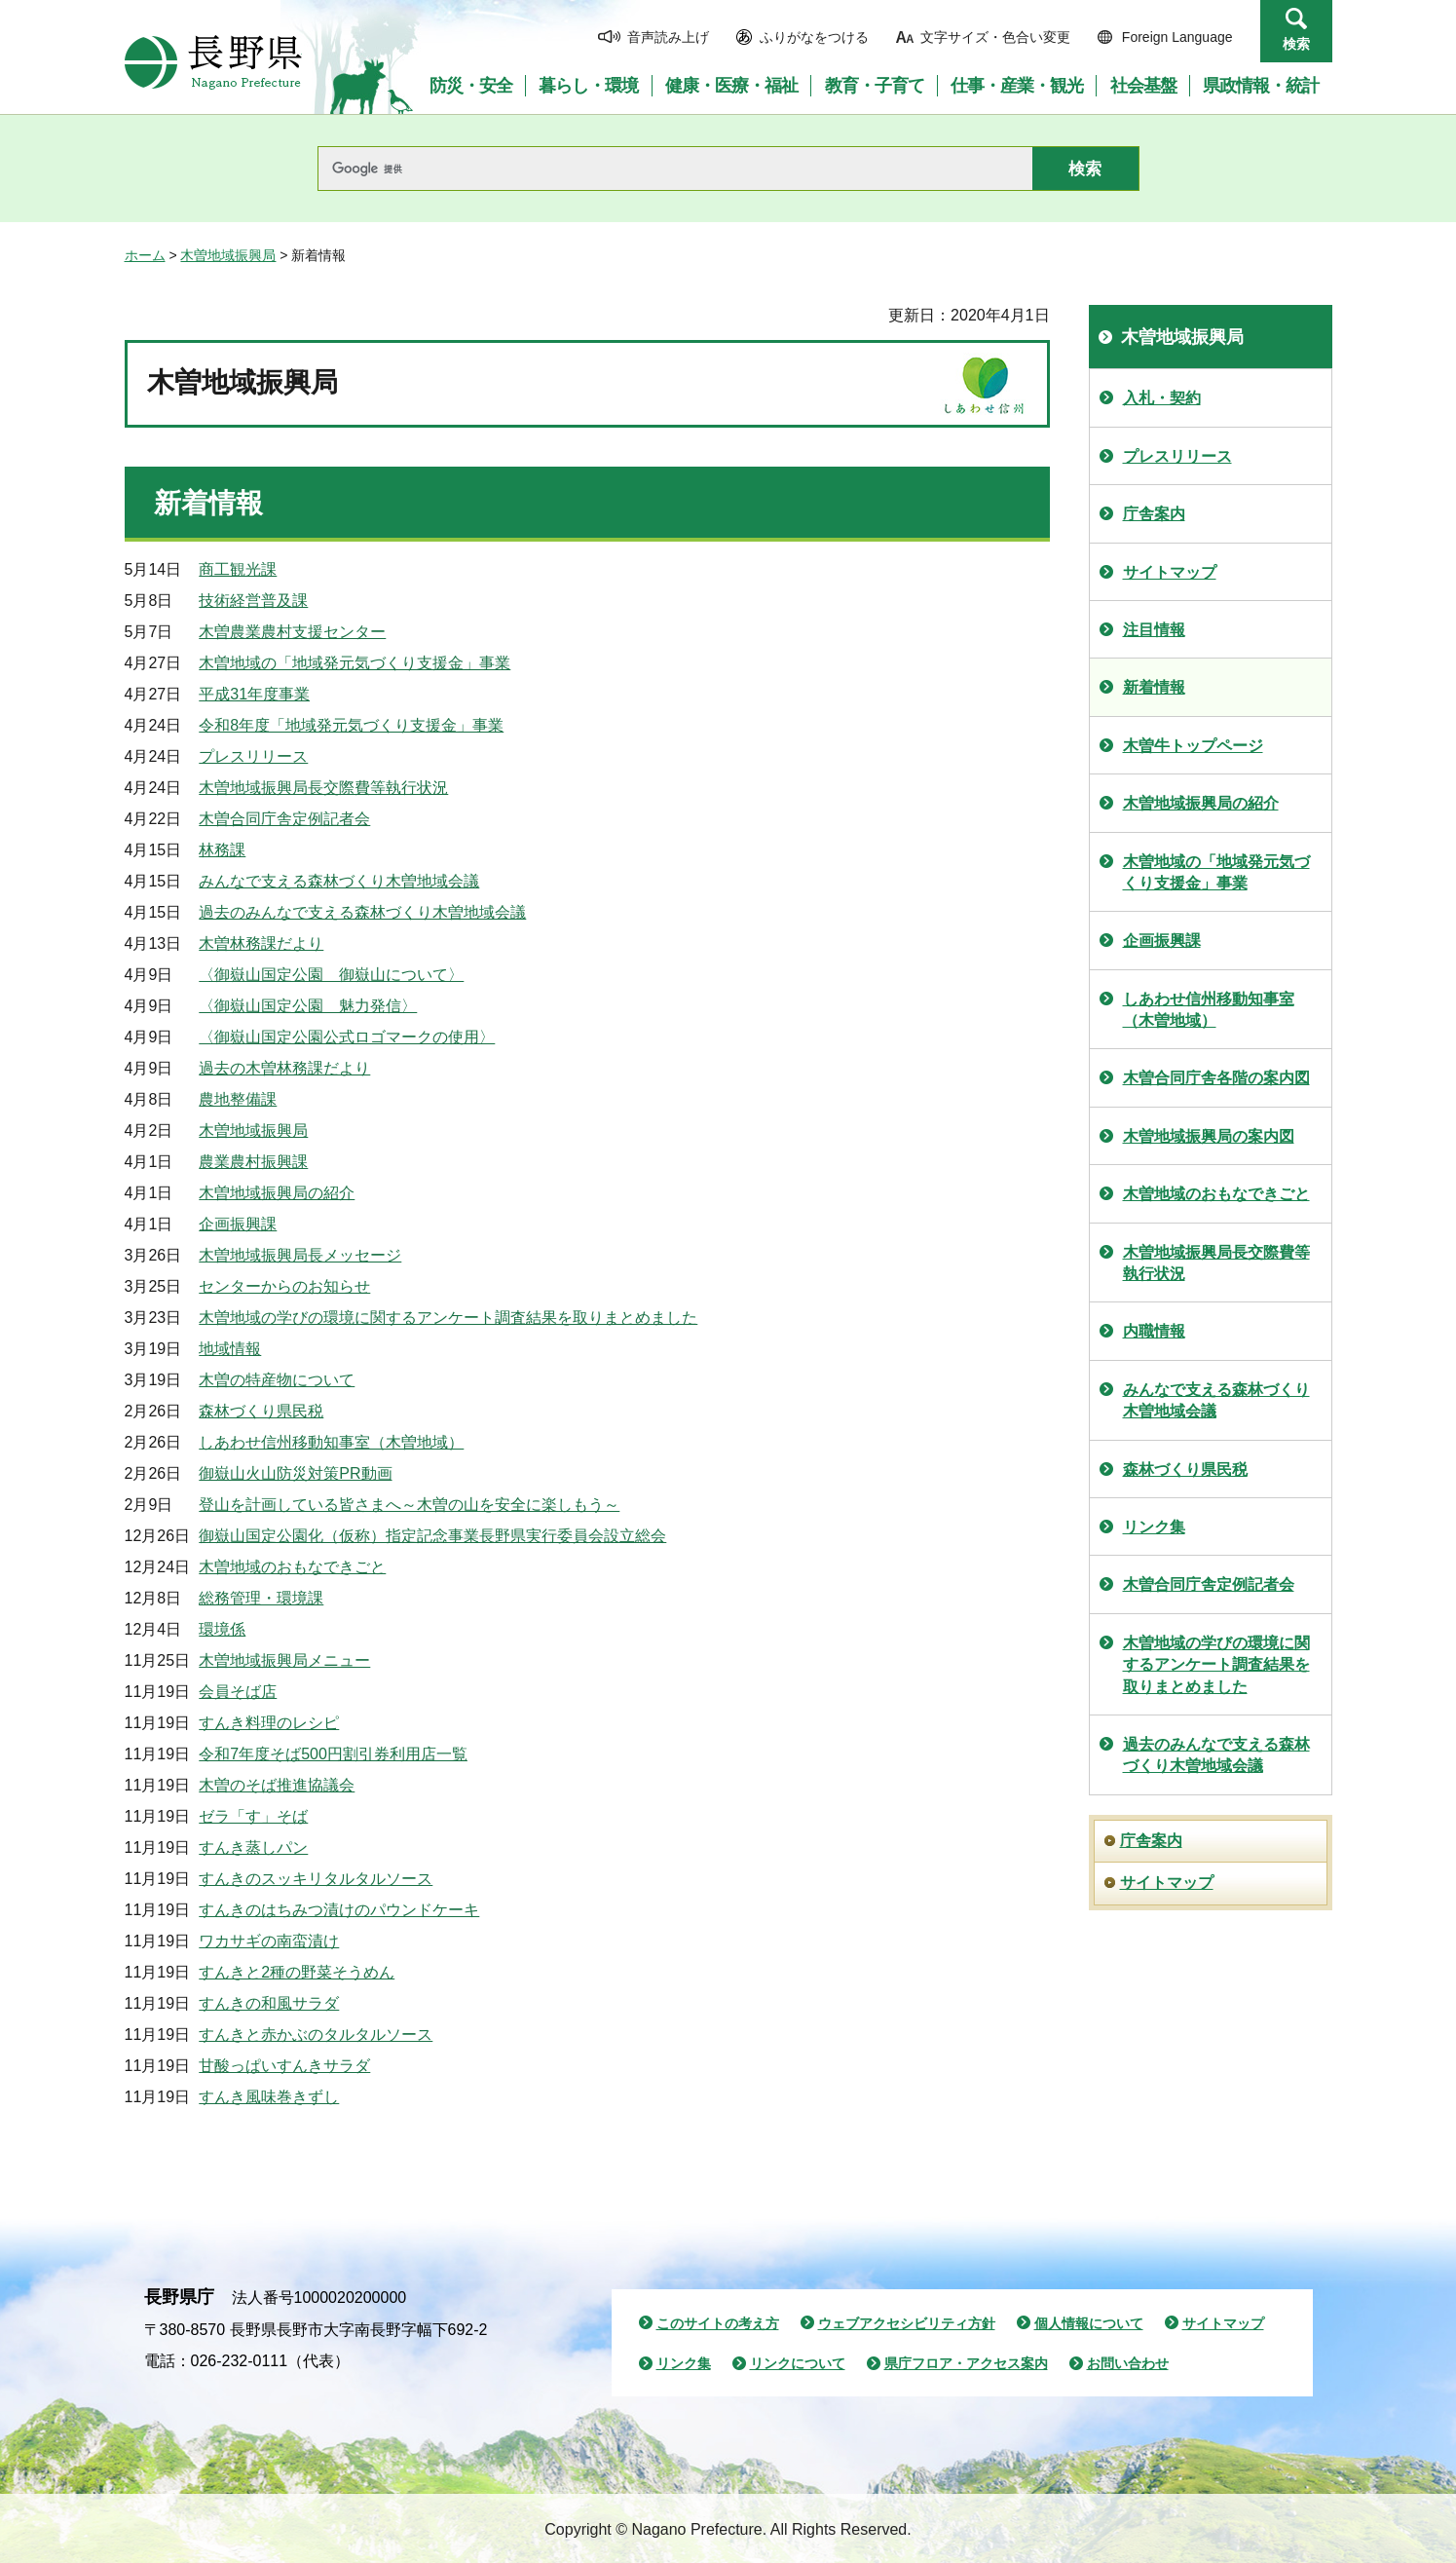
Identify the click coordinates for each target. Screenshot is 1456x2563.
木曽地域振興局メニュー (284, 1660)
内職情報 (1154, 1331)
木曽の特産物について (277, 1380)
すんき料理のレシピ (269, 1723)
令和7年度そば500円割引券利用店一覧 (333, 1754)
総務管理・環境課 (261, 1598)
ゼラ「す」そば (253, 1816)
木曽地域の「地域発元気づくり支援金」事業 (354, 663)
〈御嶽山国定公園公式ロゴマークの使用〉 (347, 1037)
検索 (1296, 44)
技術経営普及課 (253, 600)
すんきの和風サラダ (269, 2003)
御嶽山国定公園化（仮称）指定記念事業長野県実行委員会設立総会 (432, 1535)
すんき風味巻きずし (269, 2097)
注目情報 (1154, 630)
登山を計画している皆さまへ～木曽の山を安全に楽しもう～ (409, 1504)
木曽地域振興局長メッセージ (300, 1255)
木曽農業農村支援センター (292, 631)
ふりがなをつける (814, 37)
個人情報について (1088, 2323)
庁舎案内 (1154, 514)
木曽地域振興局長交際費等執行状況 (323, 787)
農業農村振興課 (253, 1161)
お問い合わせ (1128, 2363)
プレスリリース (253, 756)
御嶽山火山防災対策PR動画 (295, 1473)
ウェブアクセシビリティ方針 (906, 2323)
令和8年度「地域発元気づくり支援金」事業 (351, 725)
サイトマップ (1169, 572)
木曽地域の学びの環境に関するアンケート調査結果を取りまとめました (448, 1317)
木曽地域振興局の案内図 (1208, 1136)
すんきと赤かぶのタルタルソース (315, 2034)
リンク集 (1154, 1527)
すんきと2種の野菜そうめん (296, 1972)
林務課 (222, 850)
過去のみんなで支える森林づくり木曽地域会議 (362, 912)
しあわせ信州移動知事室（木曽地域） (331, 1442)
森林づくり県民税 (261, 1411)
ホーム (145, 255)
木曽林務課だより (261, 943)
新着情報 (1154, 687)
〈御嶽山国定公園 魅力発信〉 (308, 1006)
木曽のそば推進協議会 (277, 1785)
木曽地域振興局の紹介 (277, 1193)
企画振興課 (238, 1224)
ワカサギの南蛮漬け (269, 1941)
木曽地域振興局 (228, 255)
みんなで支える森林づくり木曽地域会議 (339, 881)
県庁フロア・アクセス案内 (966, 2363)
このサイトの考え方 (717, 2323)
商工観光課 (238, 569)
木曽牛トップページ (1193, 745)
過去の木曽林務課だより (284, 1068)
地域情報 (230, 1348)
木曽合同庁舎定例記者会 (284, 818)
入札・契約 (1162, 398)
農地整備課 (238, 1099)
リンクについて (797, 2363)
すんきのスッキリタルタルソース (315, 1878)
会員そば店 (238, 1691)
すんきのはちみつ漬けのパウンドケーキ (339, 1910)
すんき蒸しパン (253, 1847)
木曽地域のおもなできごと (292, 1567)
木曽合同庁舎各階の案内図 (1216, 1078)
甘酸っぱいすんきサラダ (284, 2065)
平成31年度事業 (254, 694)
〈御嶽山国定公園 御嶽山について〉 (331, 974)
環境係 (222, 1629)
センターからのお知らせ (284, 1286)
